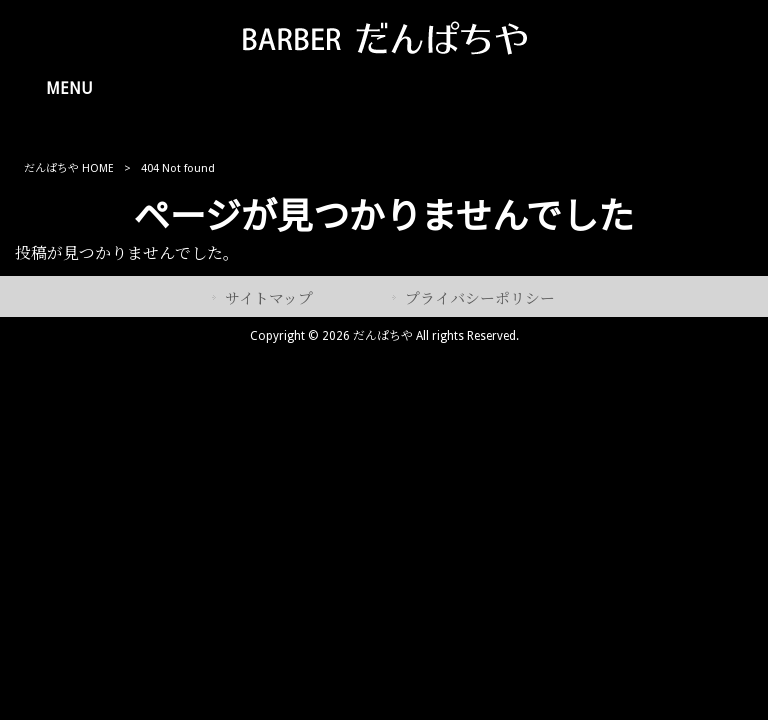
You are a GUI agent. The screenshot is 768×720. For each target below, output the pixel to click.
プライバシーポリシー (480, 299)
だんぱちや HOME (69, 168)
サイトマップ (269, 299)
